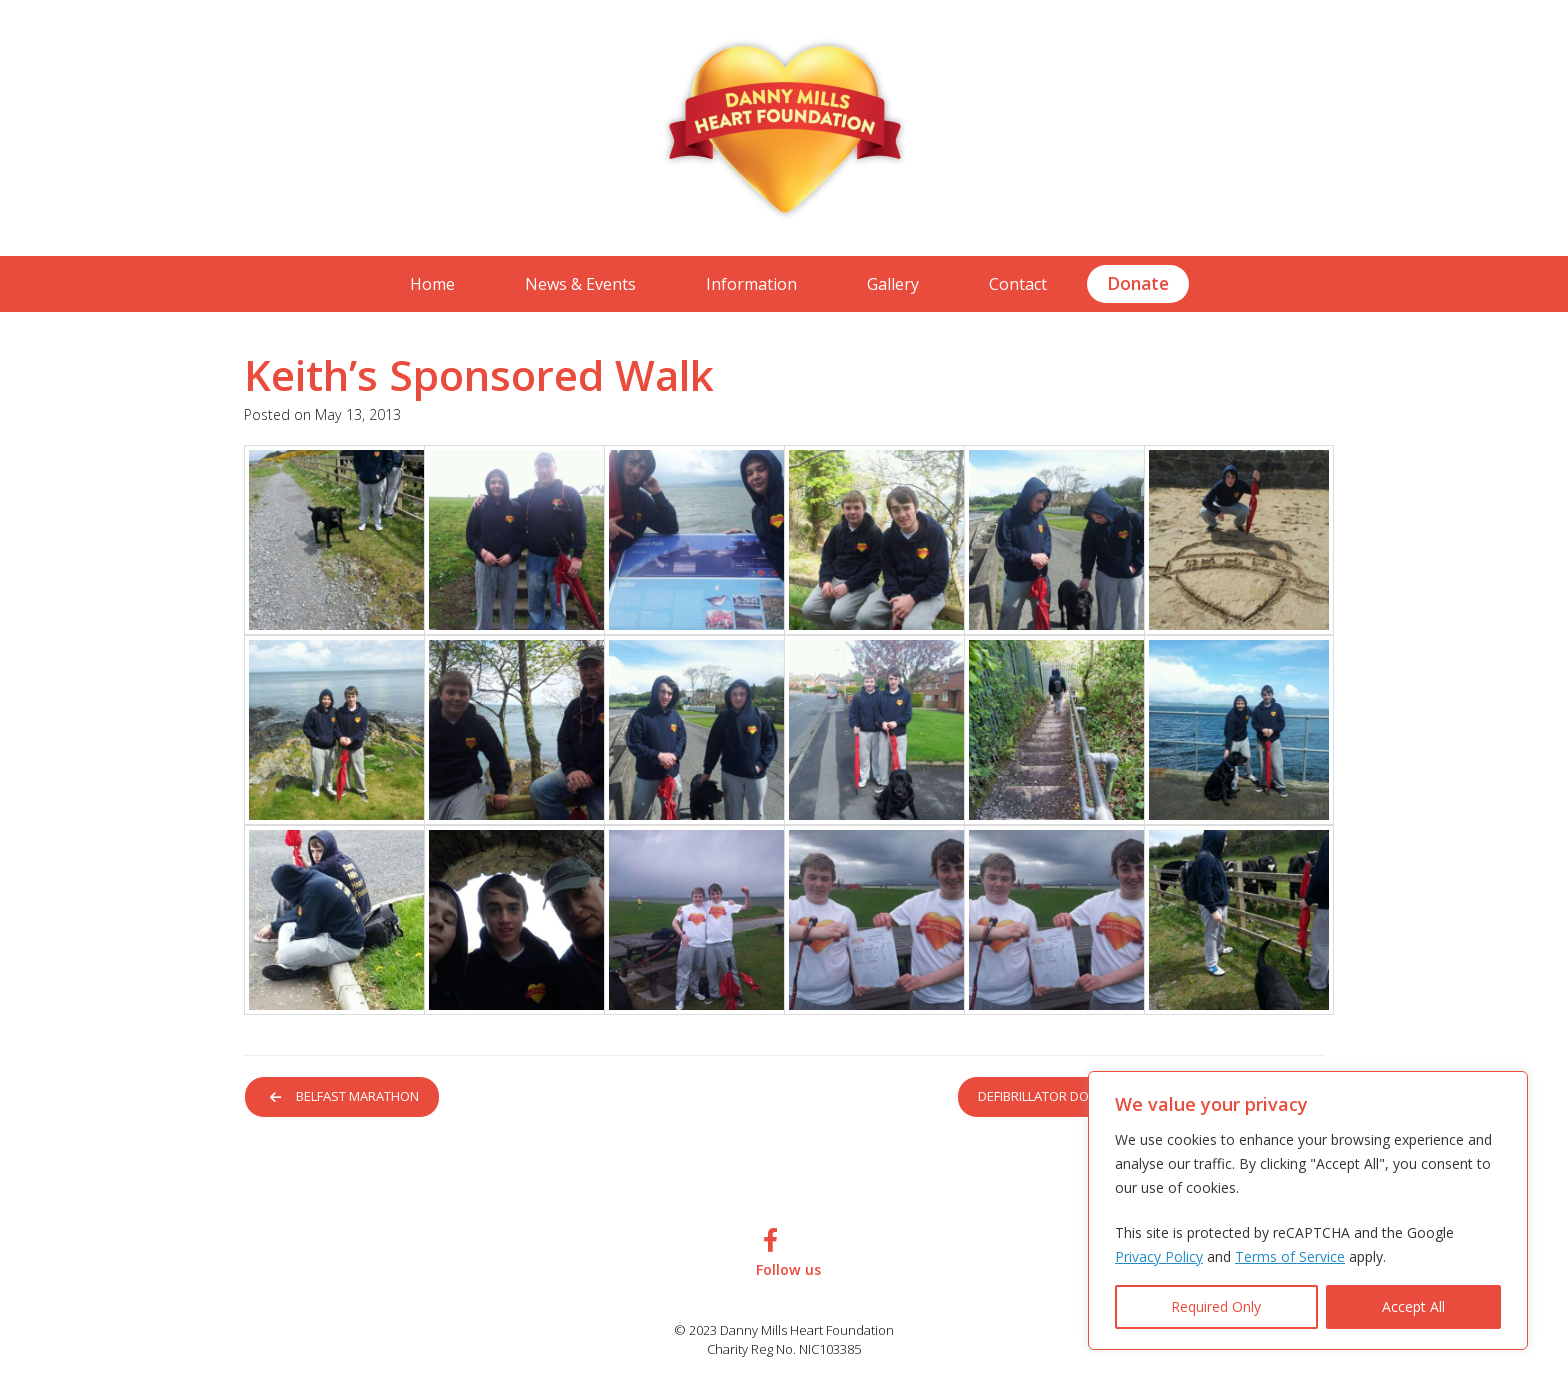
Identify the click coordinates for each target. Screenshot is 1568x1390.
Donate (1138, 283)
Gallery (893, 284)
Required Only (1216, 1306)
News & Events (580, 284)
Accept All (1413, 1306)
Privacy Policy (1159, 1256)
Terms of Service (1290, 1256)
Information (751, 284)
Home (432, 284)
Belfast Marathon (348, 1097)
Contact (1018, 284)
